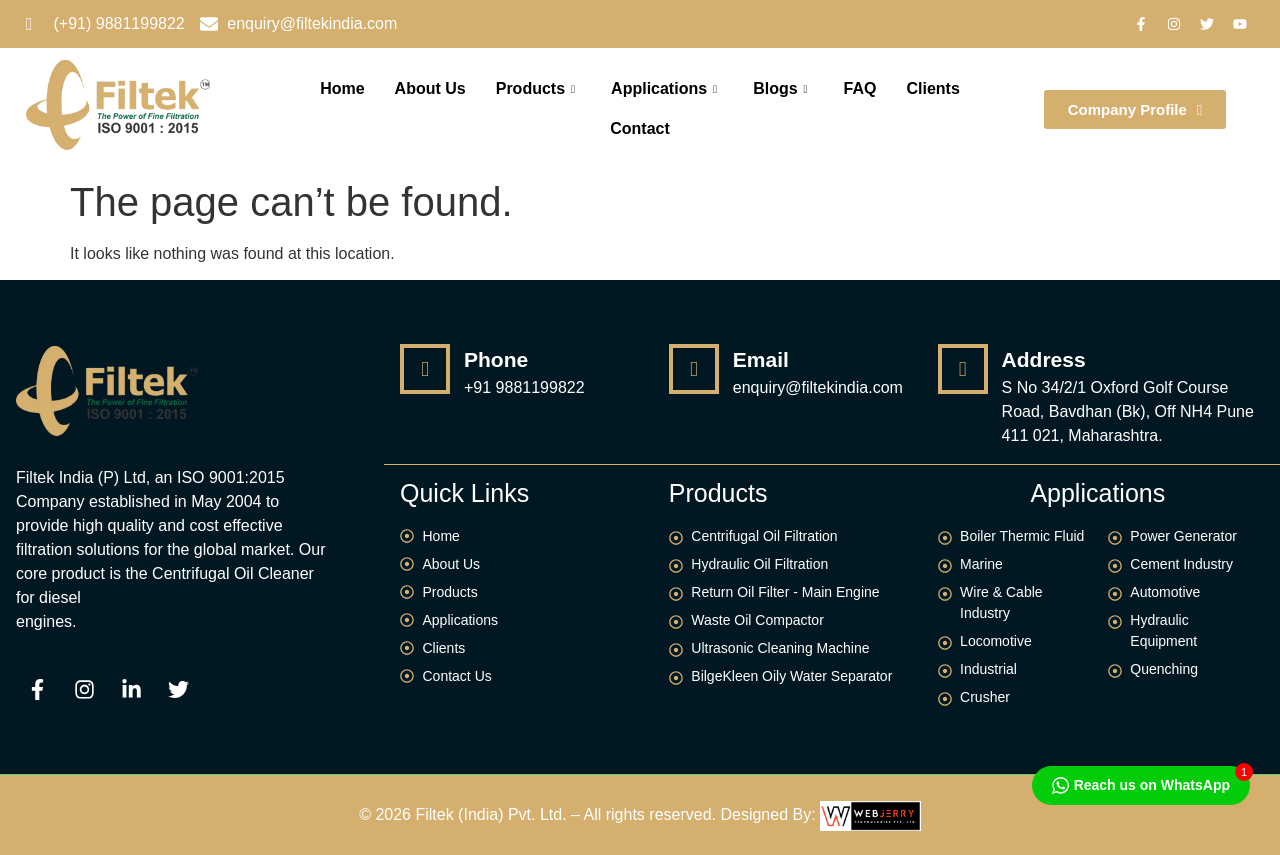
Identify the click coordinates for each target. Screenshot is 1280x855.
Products (535, 88)
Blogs (780, 88)
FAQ (860, 88)
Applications (664, 88)
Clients (933, 88)
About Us (430, 88)
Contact (640, 128)
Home (342, 88)
